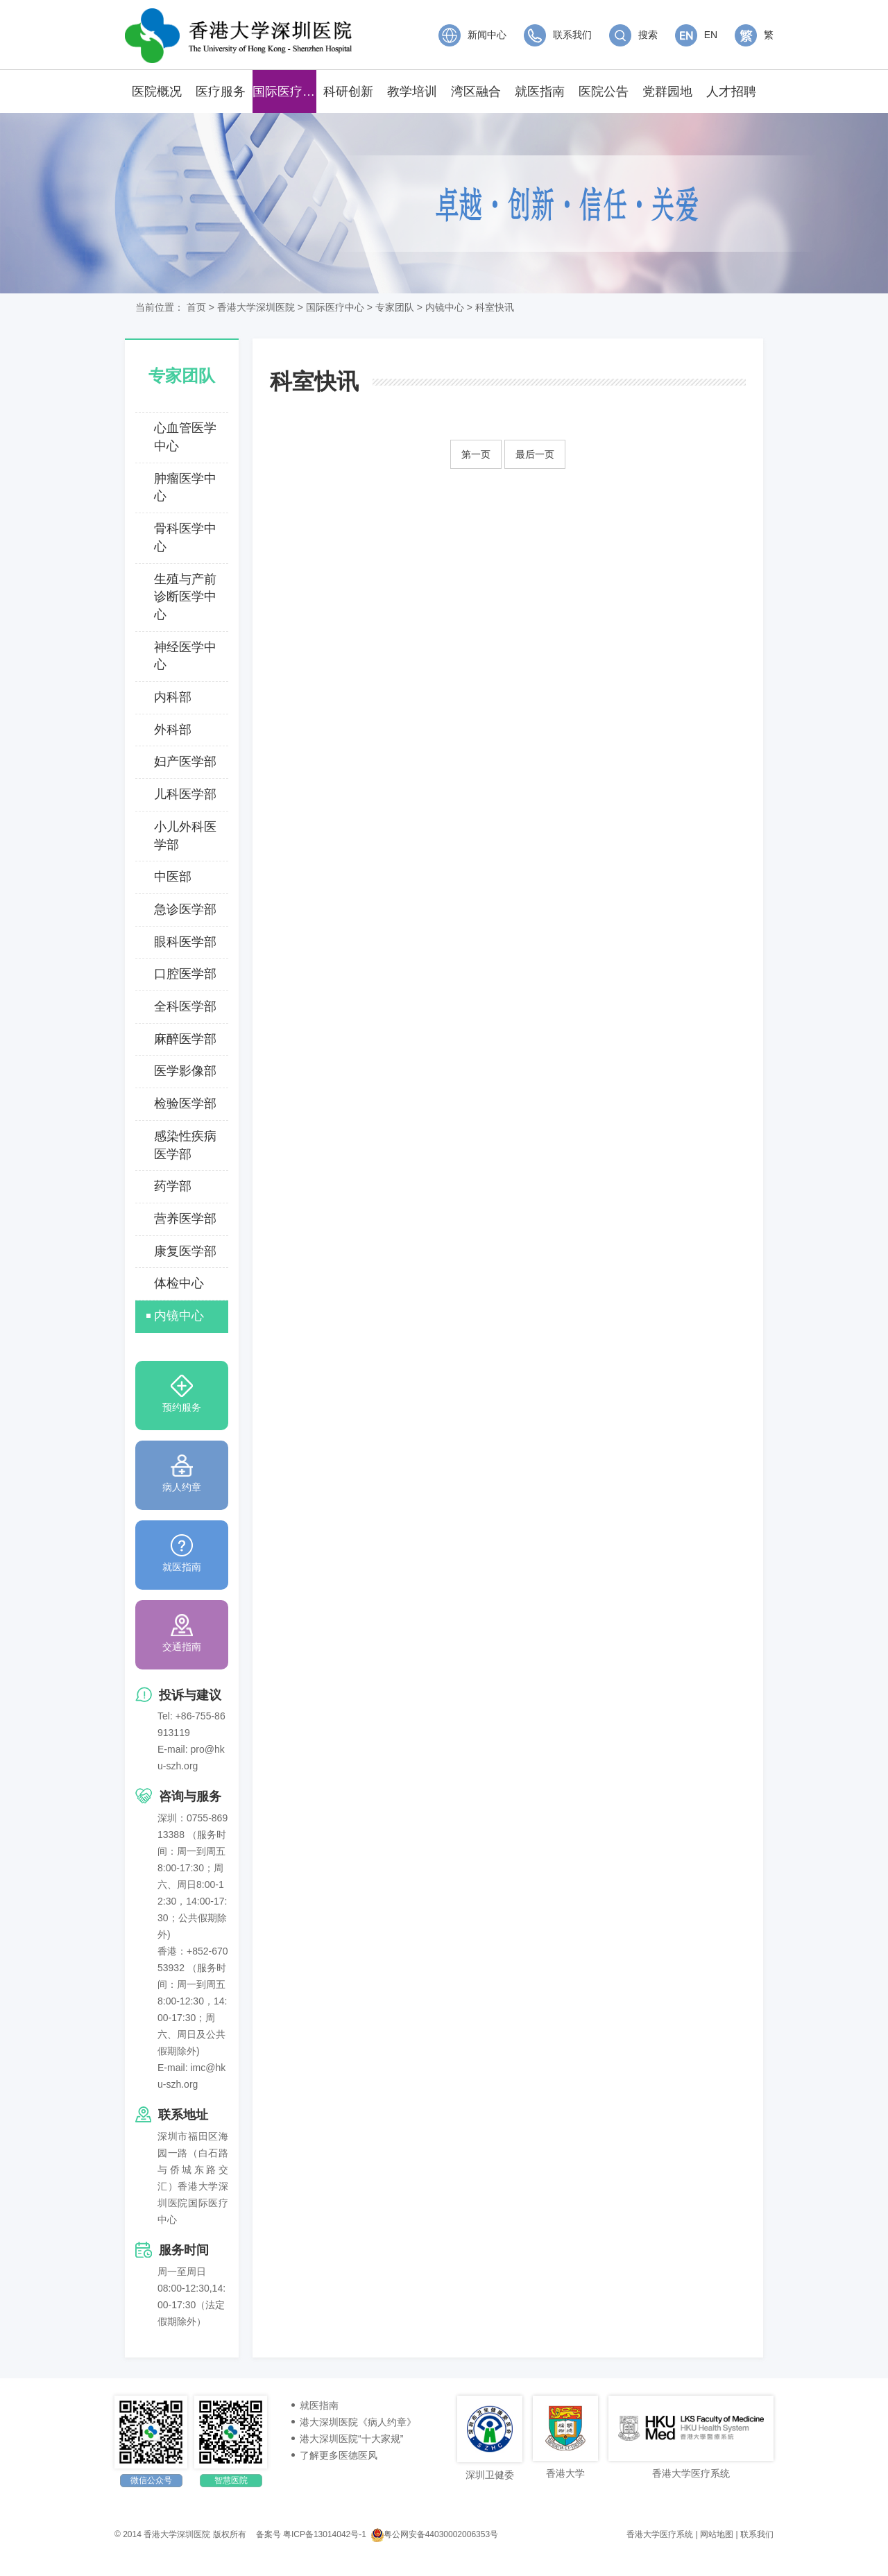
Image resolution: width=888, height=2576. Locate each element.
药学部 (172, 1186)
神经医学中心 (185, 656)
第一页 (475, 454)
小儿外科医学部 (185, 836)
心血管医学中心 (185, 437)
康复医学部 (185, 1251)
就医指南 (540, 91)
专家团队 (394, 307)
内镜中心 (444, 307)
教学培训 (412, 91)
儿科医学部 (185, 794)
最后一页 (534, 454)
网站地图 (716, 2534)
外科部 (172, 730)
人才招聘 (731, 91)
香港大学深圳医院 (256, 307)
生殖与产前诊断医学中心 (185, 596)
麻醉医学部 (185, 1039)
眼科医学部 (185, 942)
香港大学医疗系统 (659, 2534)
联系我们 (558, 34)
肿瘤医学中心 (185, 488)
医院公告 (604, 91)
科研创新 (348, 91)
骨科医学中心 (185, 537)
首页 (196, 307)
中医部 (172, 877)
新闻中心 (472, 34)
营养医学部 (185, 1219)
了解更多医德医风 (338, 2455)
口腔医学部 (185, 974)
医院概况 (157, 91)
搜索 (633, 34)
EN (696, 34)
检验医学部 (185, 1103)
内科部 (172, 697)
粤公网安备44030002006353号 (434, 2534)
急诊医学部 (185, 909)
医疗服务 (221, 91)
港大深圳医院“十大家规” (351, 2438)
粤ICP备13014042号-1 (324, 2534)
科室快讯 (494, 307)
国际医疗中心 (284, 91)
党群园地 (667, 91)
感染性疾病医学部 (185, 1145)
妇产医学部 (185, 761)
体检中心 (179, 1283)
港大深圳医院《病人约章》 (358, 2422)
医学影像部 (185, 1071)
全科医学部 (185, 1006)
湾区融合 (476, 91)
